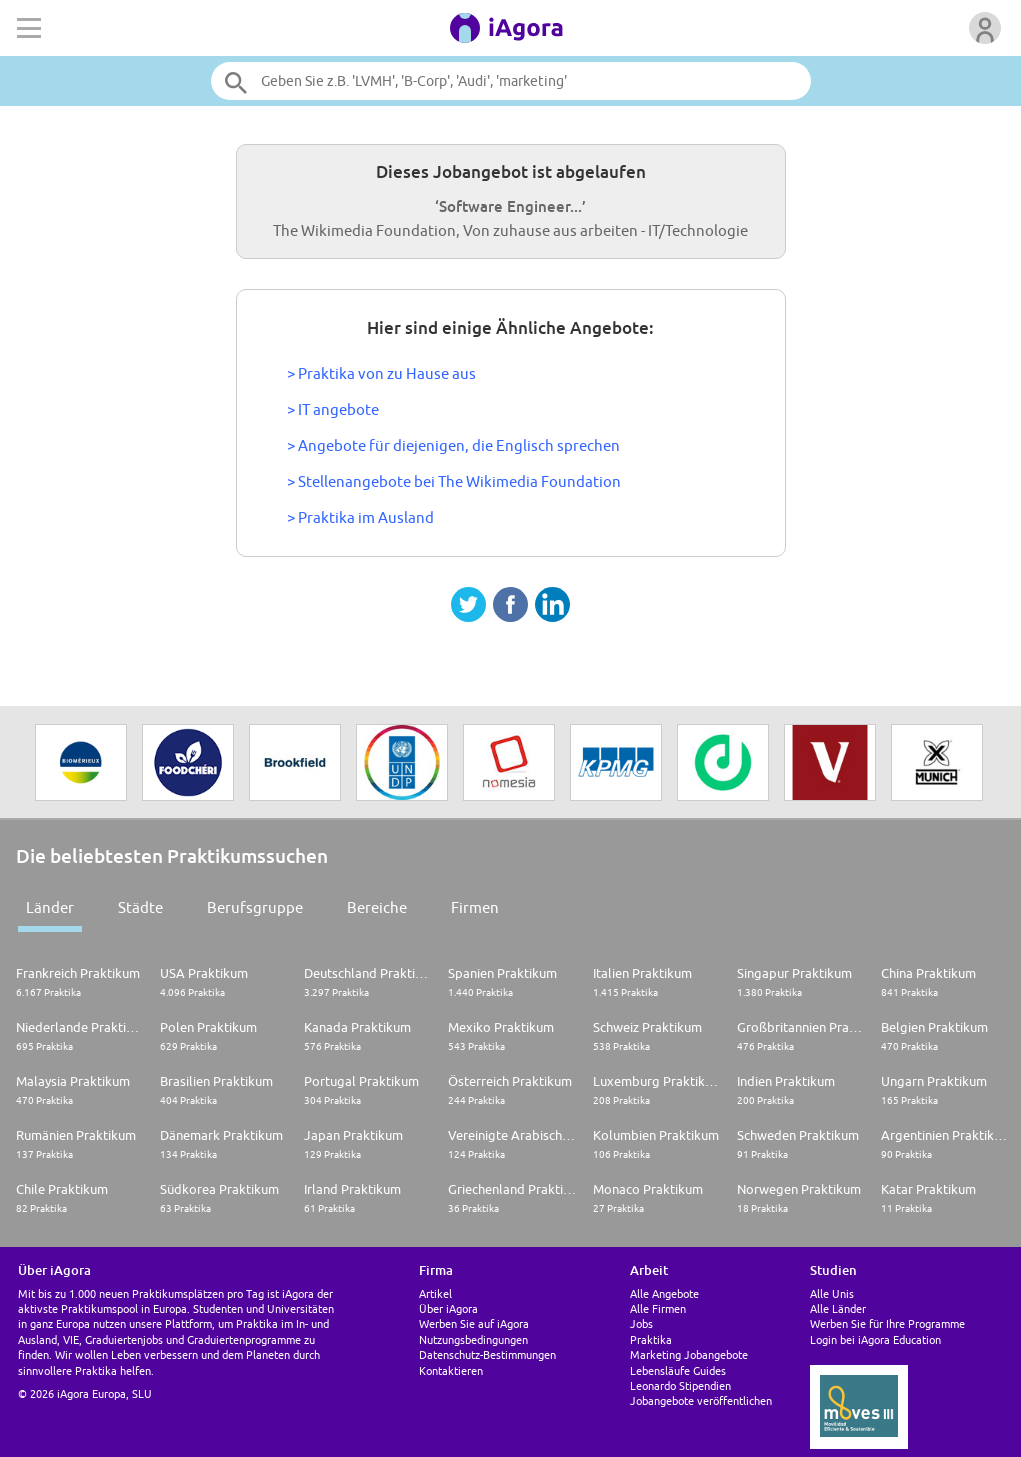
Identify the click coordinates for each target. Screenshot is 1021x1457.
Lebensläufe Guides (678, 1370)
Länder (50, 907)
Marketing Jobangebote (689, 1354)
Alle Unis (832, 1293)
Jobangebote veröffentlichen (701, 1400)
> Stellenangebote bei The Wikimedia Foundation (454, 481)
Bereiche (377, 907)
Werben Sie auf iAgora (474, 1323)
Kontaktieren (451, 1370)
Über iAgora (448, 1308)
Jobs (641, 1323)
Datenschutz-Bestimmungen (487, 1354)
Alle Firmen (658, 1308)
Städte (140, 907)
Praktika (651, 1339)
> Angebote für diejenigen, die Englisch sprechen (453, 445)
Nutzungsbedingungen (473, 1339)
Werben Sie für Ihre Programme (887, 1323)
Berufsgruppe (255, 907)
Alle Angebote (664, 1293)
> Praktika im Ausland (360, 517)
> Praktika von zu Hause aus (381, 373)
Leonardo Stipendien (680, 1385)
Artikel (435, 1293)
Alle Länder (838, 1308)
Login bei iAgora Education (875, 1339)
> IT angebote (333, 409)
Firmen (475, 907)
